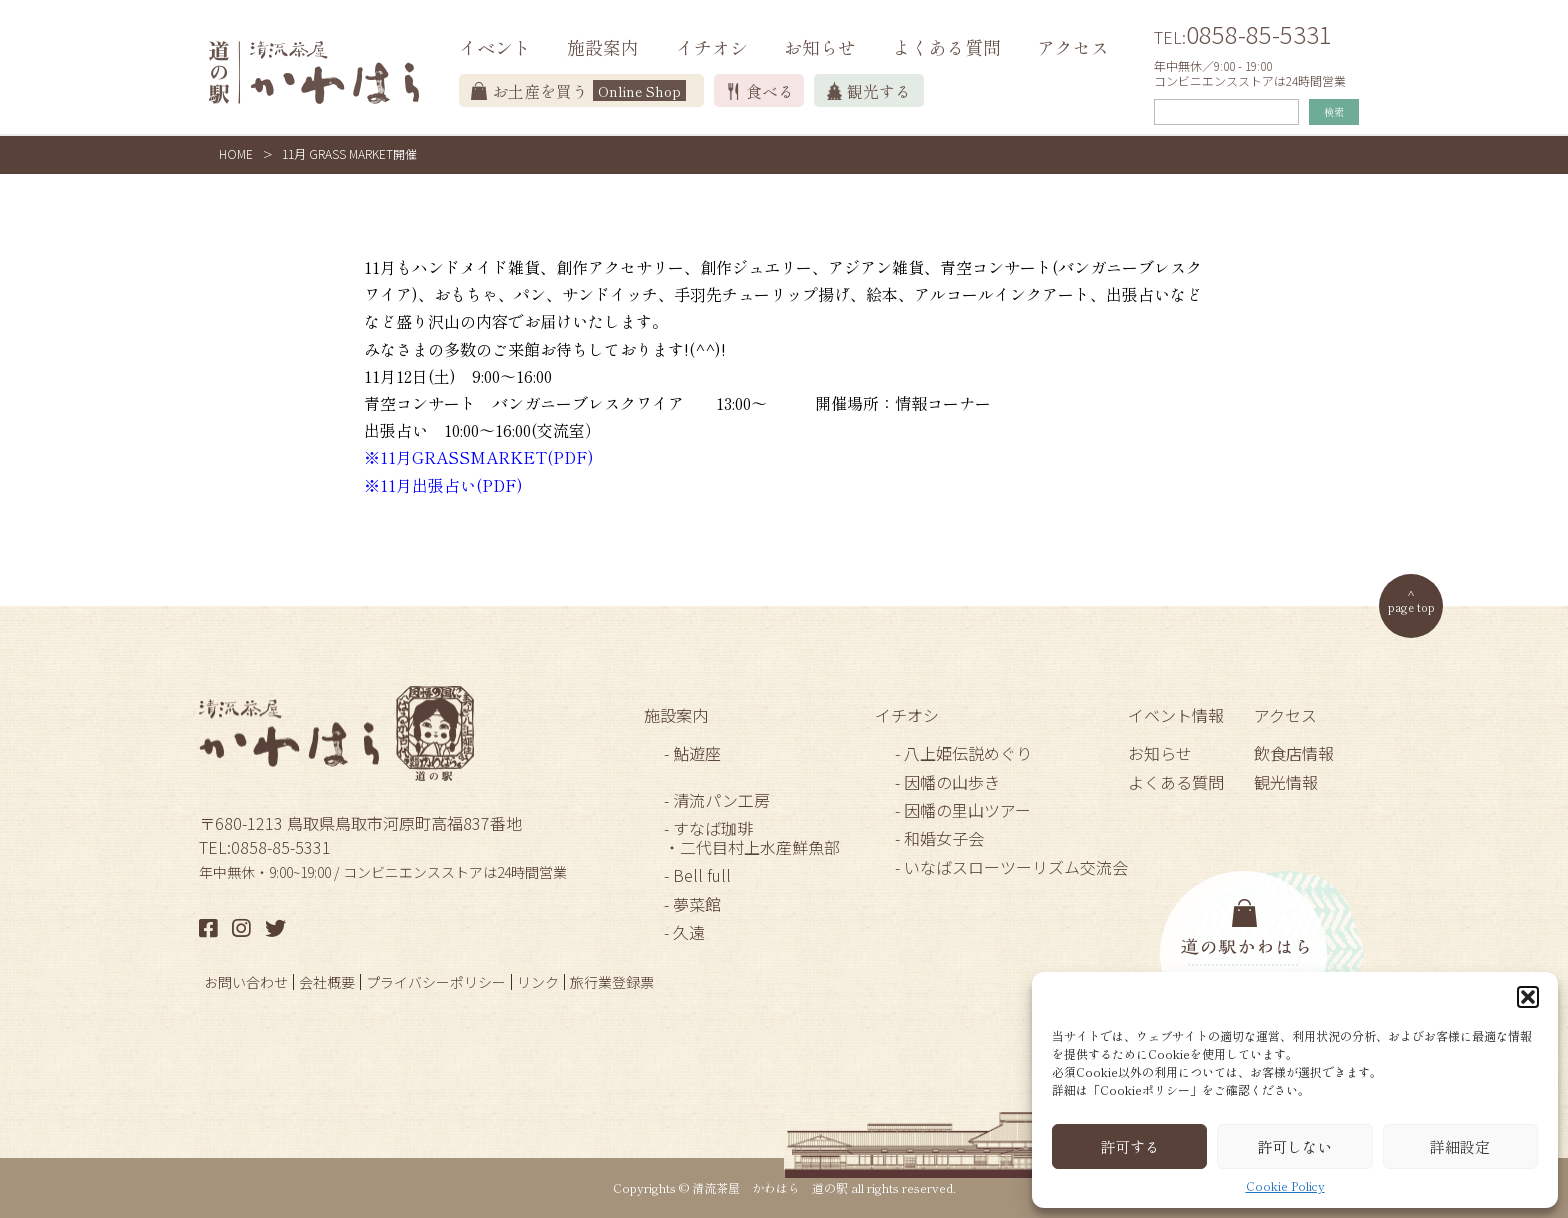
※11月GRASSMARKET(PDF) (479, 457)
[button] (1528, 997)
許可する (1130, 1146)
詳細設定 (1460, 1146)
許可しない (1294, 1146)
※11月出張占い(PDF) (443, 485)
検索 (1334, 111)
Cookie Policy (1285, 1186)
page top (1411, 606)
